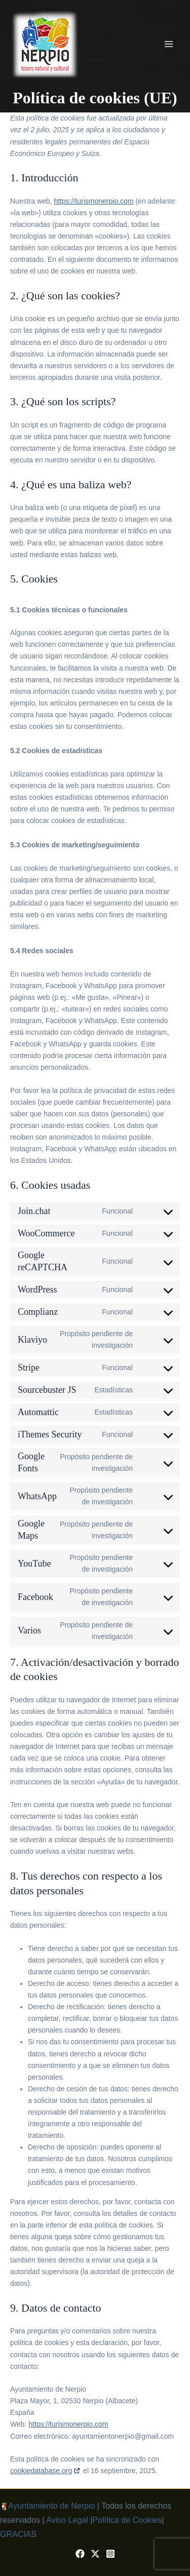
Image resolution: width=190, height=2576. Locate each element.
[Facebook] (80, 2553)
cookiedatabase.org (41, 2471)
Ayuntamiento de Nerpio (51, 2506)
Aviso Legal (67, 2520)
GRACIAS (18, 2534)
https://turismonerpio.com (93, 201)
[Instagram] (110, 2553)
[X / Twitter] (95, 2553)
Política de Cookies (127, 2520)
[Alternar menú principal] (169, 44)
